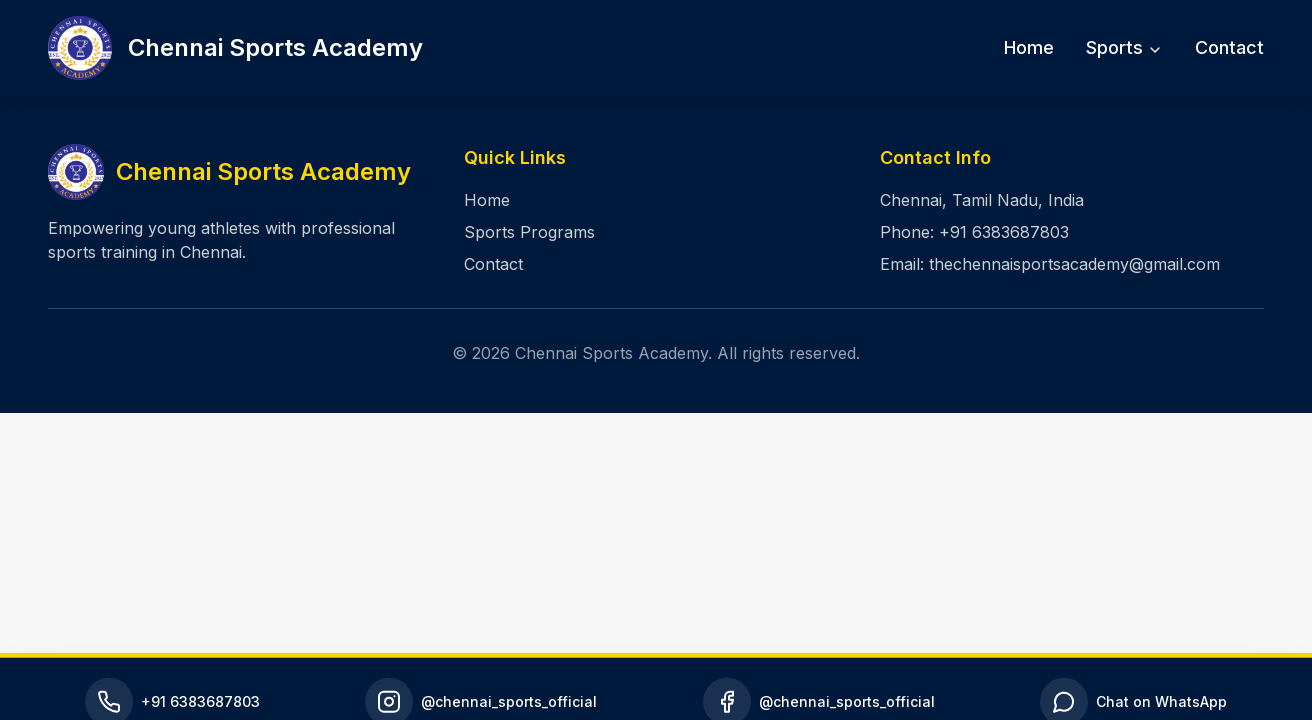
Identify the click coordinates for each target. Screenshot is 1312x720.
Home (1029, 47)
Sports (1124, 47)
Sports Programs (529, 232)
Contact (1229, 47)
